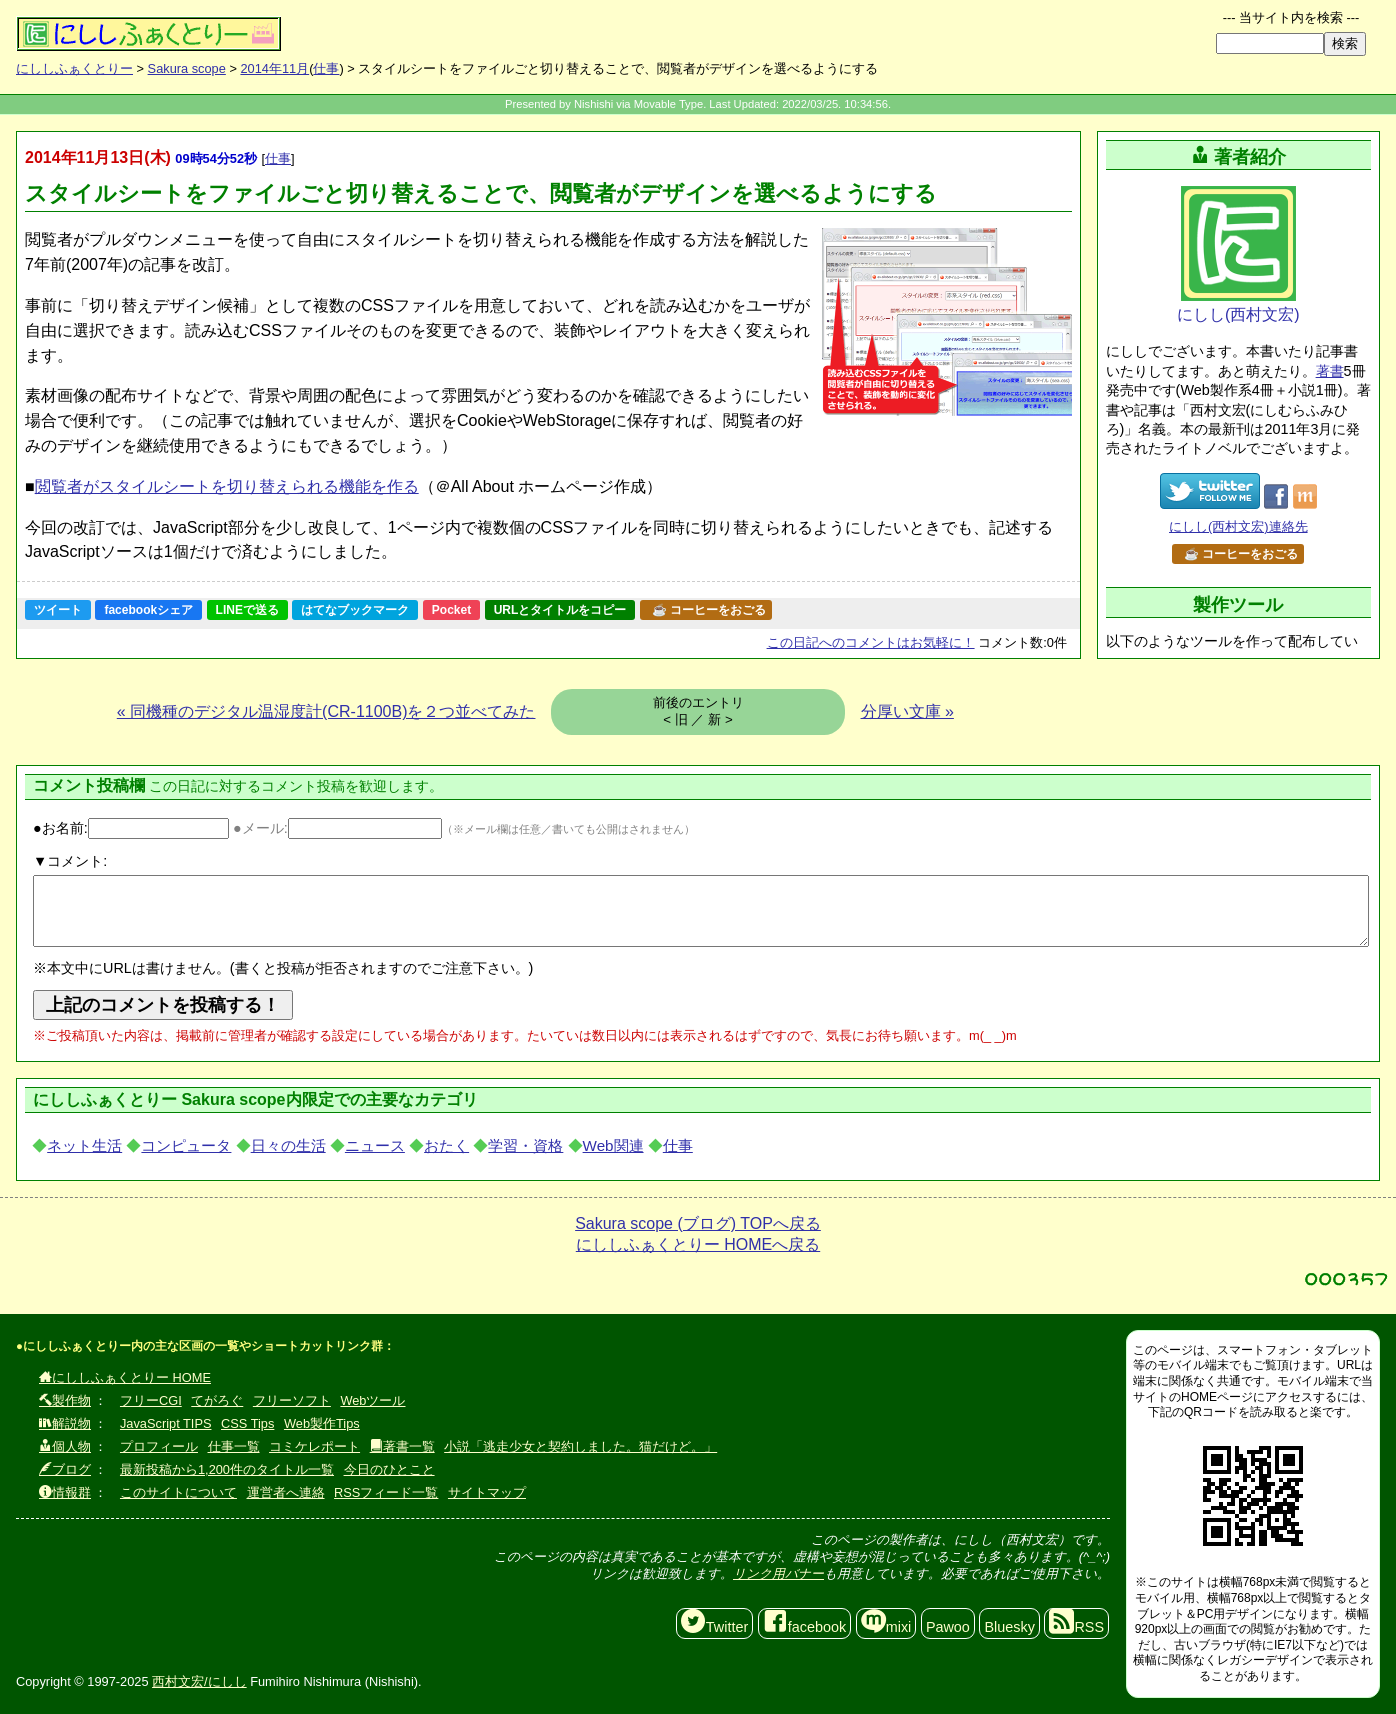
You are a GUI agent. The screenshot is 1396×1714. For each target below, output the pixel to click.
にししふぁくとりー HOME (125, 1377)
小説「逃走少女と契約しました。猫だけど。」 (580, 1446)
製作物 (65, 1400)
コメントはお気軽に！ (871, 642)
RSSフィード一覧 (386, 1492)
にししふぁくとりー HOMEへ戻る (698, 1244)
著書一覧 (402, 1446)
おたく (446, 1145)
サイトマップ (487, 1492)
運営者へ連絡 (286, 1492)
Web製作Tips (322, 1423)
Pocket (451, 610)
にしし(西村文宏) (1238, 254)
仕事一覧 (234, 1446)
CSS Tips (247, 1423)
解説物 (65, 1423)
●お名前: (131, 828)
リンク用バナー (778, 1573)
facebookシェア (148, 610)
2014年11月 (274, 68)
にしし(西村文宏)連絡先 (1238, 526)
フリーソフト (292, 1400)
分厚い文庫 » (907, 711)
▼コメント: (70, 861)
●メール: (337, 828)
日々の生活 (288, 1145)
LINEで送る (247, 610)
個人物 (65, 1446)
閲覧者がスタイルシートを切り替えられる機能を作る (227, 486)
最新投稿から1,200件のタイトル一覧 (227, 1469)
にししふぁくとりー (74, 68)
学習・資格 (525, 1145)
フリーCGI (151, 1400)
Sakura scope (187, 68)
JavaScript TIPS (166, 1423)
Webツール (372, 1400)
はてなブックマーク (355, 610)
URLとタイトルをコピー (560, 610)
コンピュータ (186, 1145)
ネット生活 (84, 1145)
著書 (1330, 371)
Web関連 (613, 1145)
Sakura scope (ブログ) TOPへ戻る (698, 1223)
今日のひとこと (389, 1469)
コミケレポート (314, 1446)
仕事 (326, 68)
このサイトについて (178, 1492)
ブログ (65, 1469)
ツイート (58, 610)
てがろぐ (217, 1400)
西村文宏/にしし (199, 1681)
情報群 (65, 1492)
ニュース (375, 1145)
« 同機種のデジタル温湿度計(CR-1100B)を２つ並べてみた (326, 711)
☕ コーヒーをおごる (709, 610)
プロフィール (159, 1446)
